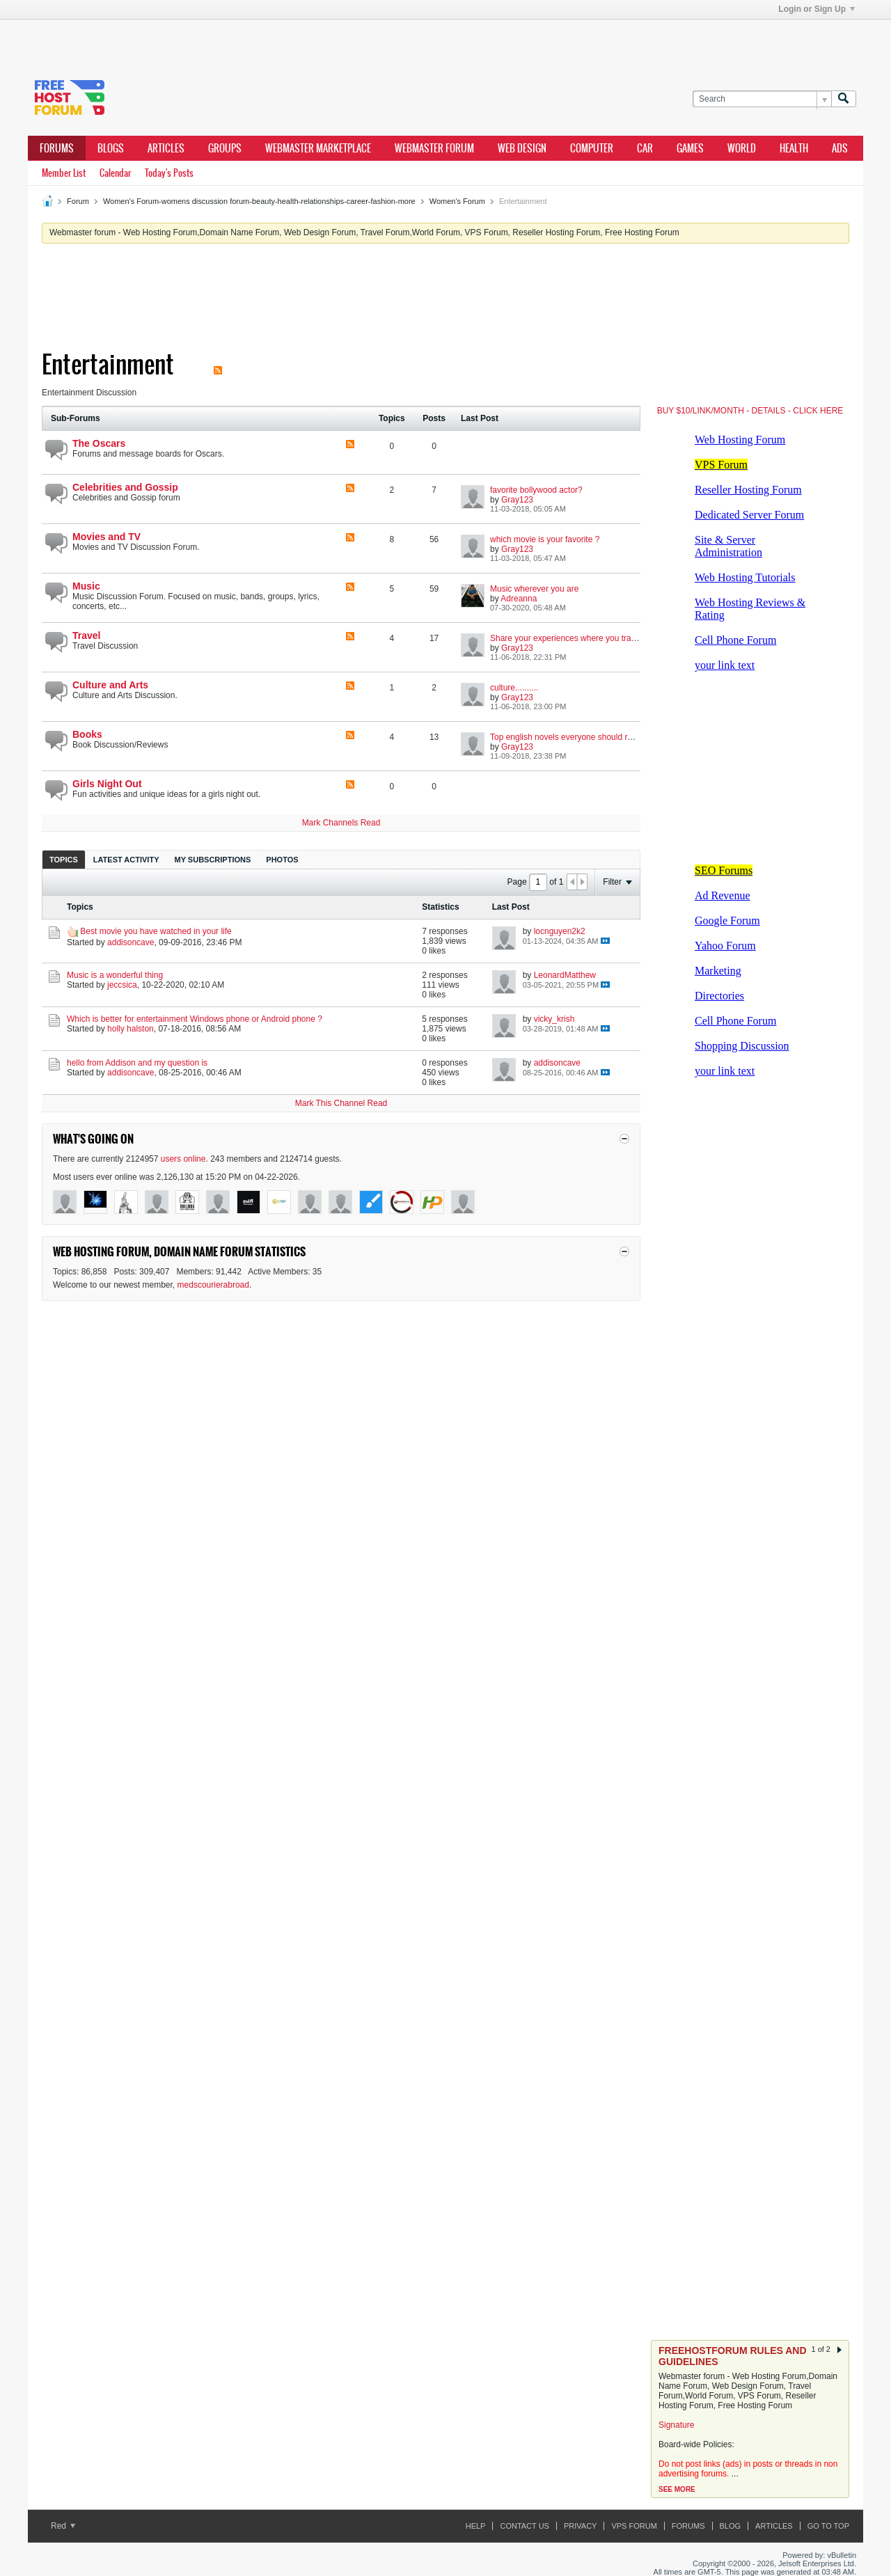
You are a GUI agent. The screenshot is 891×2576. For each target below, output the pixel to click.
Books (87, 734)
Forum (78, 201)
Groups (225, 148)
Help (476, 2526)
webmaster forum (434, 148)
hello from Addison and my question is (137, 1063)
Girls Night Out (107, 783)
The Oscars (98, 443)
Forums (57, 148)
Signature (676, 2425)
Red (63, 2526)
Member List (64, 173)
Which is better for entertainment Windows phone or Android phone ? (194, 1019)
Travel (86, 635)
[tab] (64, 859)
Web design (522, 148)
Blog (730, 2526)
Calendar (115, 173)
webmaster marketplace (318, 148)
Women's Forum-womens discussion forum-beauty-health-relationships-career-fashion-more (259, 201)
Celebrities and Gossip (125, 487)
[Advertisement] (237, 40)
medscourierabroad (213, 1285)
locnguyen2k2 (559, 931)
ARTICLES (166, 148)
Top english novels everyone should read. (567, 737)
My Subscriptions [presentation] (213, 859)
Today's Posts (169, 173)
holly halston (130, 1029)
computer (591, 148)
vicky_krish (554, 1019)
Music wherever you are (534, 589)
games (690, 148)
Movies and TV (106, 536)
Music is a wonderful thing (115, 975)
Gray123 (517, 500)
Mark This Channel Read (341, 1103)
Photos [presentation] (282, 859)
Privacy (580, 2526)
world (741, 148)
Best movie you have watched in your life (155, 931)
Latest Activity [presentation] (126, 859)
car (645, 148)
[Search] (762, 99)
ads (840, 148)
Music (86, 586)
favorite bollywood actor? (536, 490)
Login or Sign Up (816, 9)
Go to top (828, 2526)
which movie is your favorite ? (544, 539)
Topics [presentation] (63, 859)
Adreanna (518, 598)
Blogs (110, 148)
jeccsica (122, 985)
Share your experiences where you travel (566, 638)
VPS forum (633, 2526)
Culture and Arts (110, 684)
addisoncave (130, 942)
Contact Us (524, 2526)
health (794, 148)
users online (183, 1159)
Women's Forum (457, 201)
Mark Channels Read (341, 823)
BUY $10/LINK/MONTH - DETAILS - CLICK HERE (750, 411)
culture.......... (514, 688)
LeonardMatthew (565, 975)
